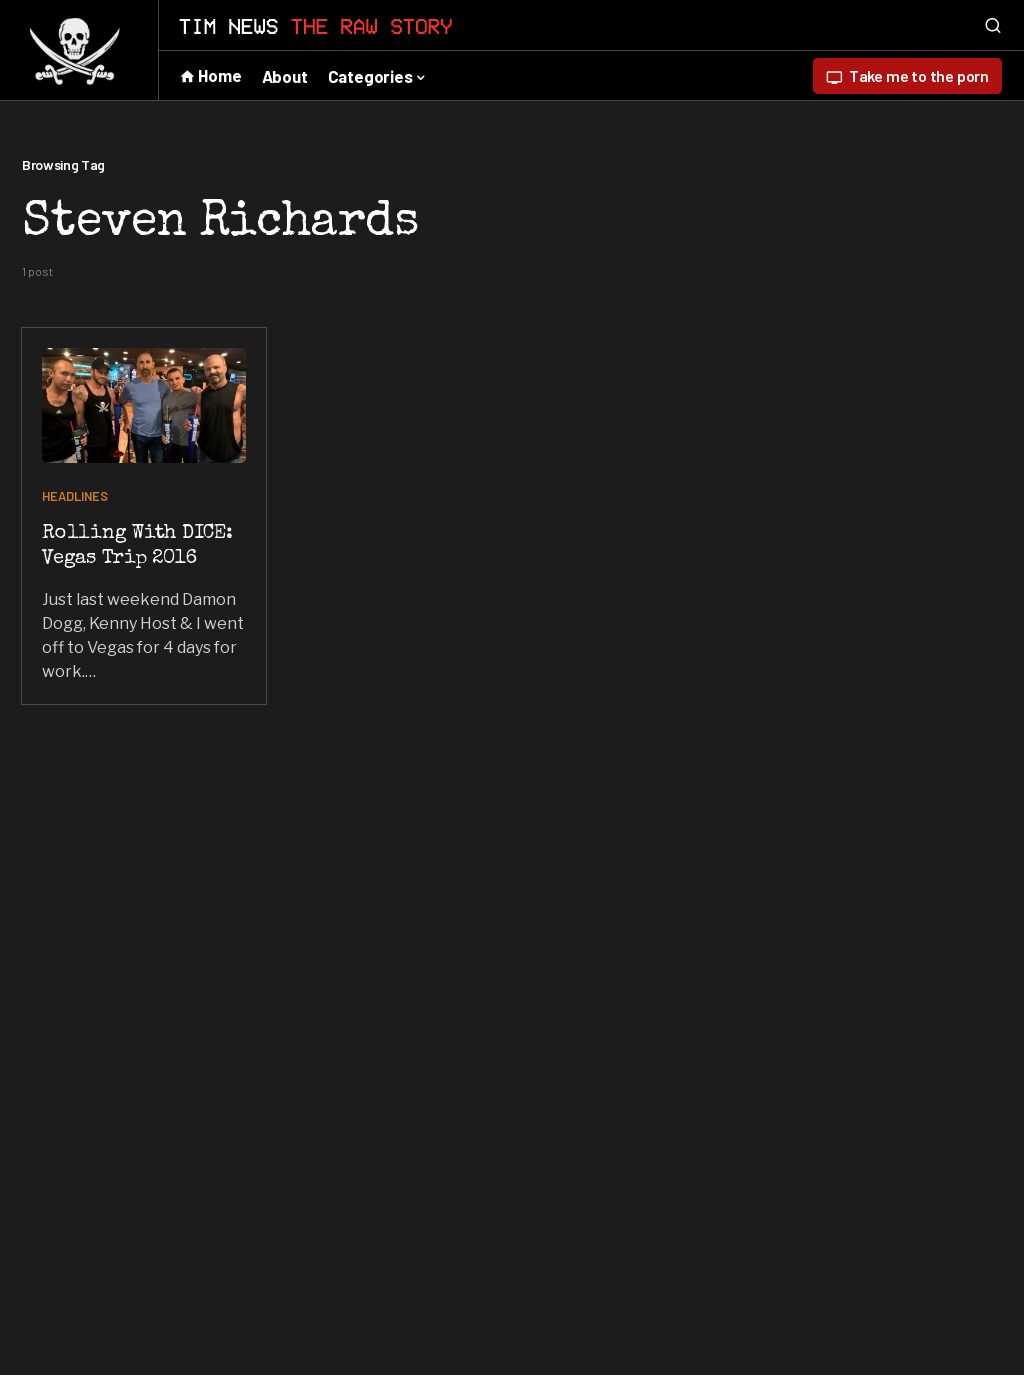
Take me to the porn (907, 76)
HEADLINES (75, 496)
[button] (993, 25)
